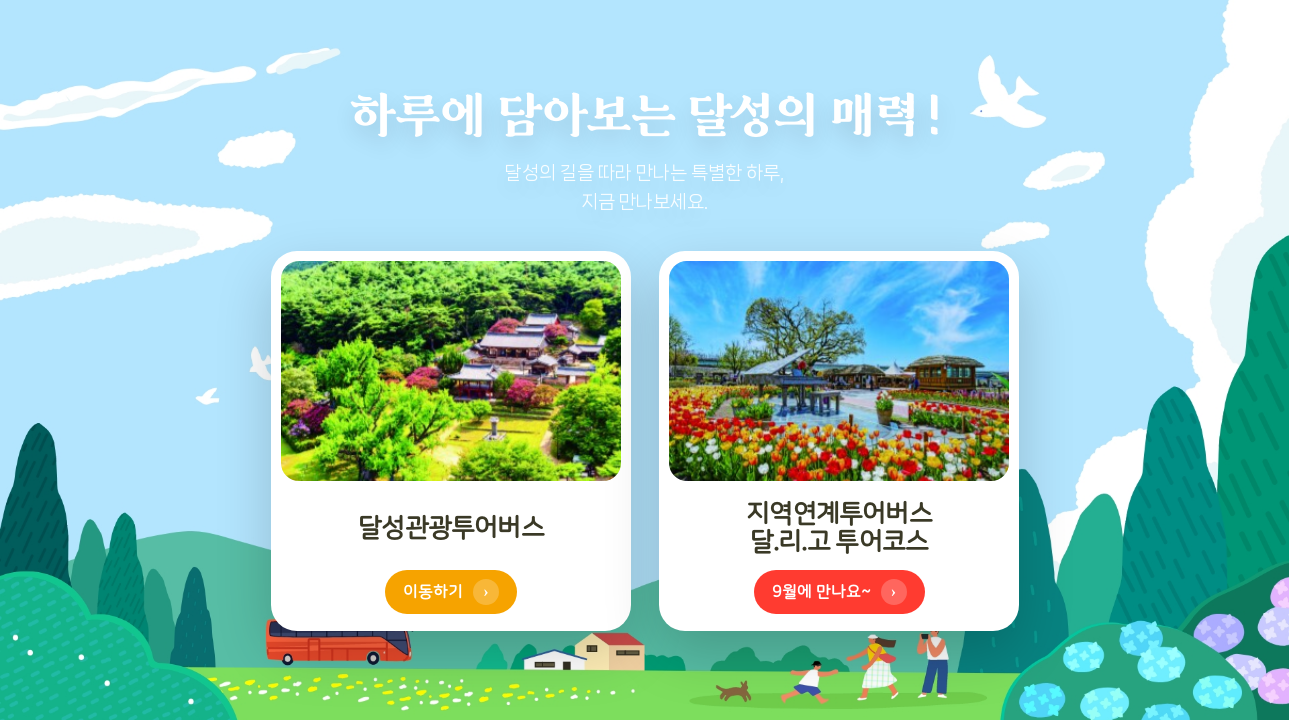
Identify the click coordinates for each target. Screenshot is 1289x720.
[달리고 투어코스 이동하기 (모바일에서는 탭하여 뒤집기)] (451, 441)
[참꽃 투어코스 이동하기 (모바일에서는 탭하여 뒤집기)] (839, 441)
